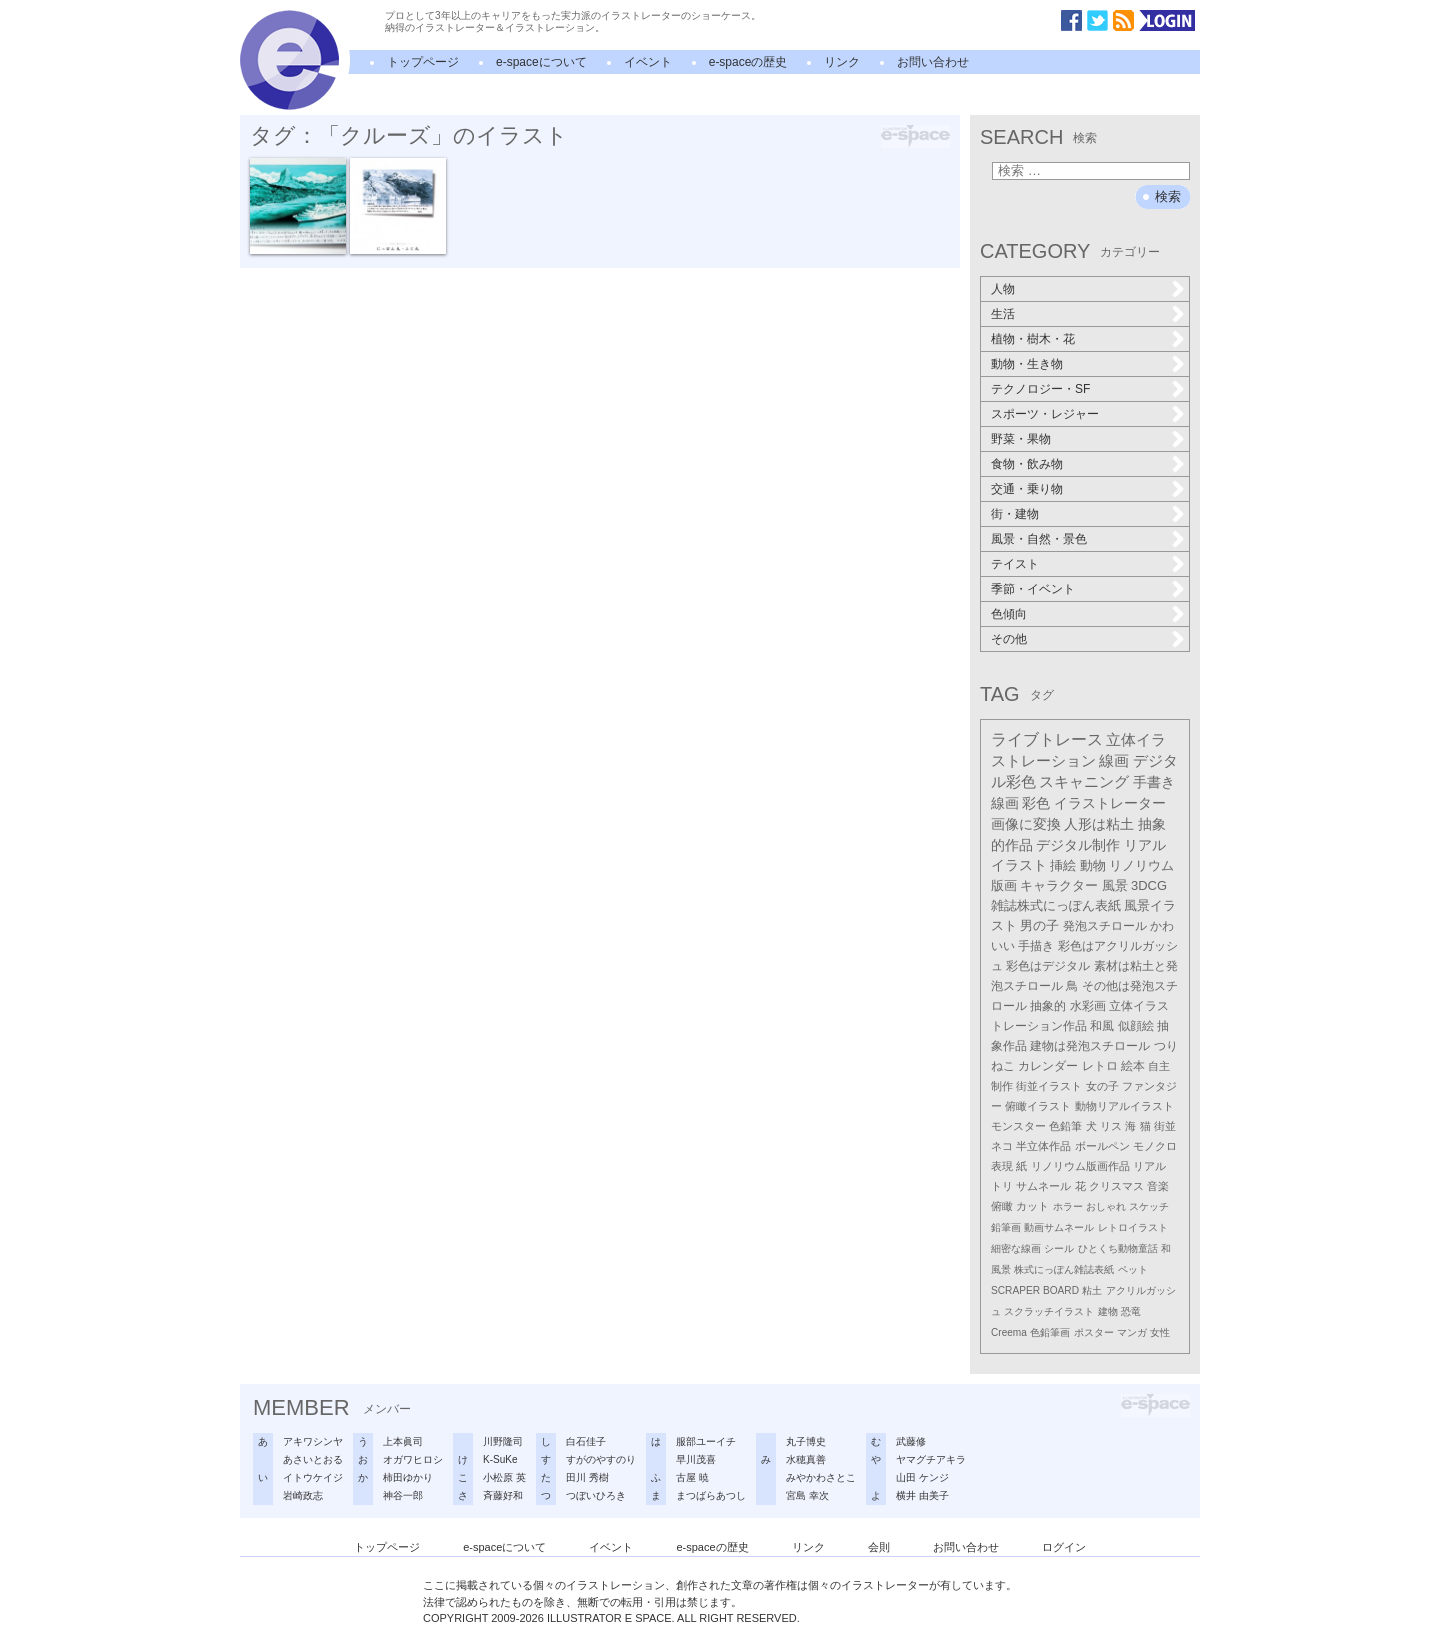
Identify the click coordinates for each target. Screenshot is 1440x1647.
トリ (1002, 1186)
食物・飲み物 (1027, 464)
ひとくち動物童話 (1118, 1248)
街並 (1165, 1126)
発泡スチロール (1105, 926)
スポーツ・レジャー (1045, 414)
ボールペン (1102, 1146)
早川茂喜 (696, 1459)
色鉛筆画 (1050, 1332)
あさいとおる (313, 1459)
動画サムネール (1059, 1227)
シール (1059, 1248)
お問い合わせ (933, 62)
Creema (1009, 1332)
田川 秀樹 (587, 1477)
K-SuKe (500, 1459)
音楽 (1158, 1186)
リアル (1149, 1166)
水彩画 (1088, 1006)
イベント (648, 62)
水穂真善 (806, 1459)
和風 (1102, 1026)
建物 (1108, 1311)
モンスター (1018, 1126)
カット (1032, 1206)
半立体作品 (1043, 1146)
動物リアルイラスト (1124, 1106)
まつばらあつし (711, 1495)
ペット (1133, 1269)
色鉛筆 (1065, 1126)
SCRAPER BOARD (1035, 1290)
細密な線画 (1016, 1248)
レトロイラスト (1133, 1227)
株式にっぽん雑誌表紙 (1064, 1269)
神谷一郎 (403, 1495)
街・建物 (1015, 514)
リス (1111, 1126)
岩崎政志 (303, 1495)
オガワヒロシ (413, 1459)
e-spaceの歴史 (748, 62)
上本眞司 (403, 1441)
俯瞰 (1002, 1206)
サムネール (1043, 1186)
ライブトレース (1047, 739)
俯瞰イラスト (1038, 1106)
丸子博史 (806, 1441)
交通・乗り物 (1027, 489)
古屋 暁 (692, 1477)
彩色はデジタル (1048, 966)
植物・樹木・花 (1033, 339)
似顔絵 (1136, 1026)
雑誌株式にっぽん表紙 (1056, 905)
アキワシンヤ (313, 1441)
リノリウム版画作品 (1080, 1166)
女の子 (1102, 1086)
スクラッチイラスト (1049, 1311)
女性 (1160, 1332)
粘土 (1092, 1290)
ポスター (1094, 1332)
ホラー (1068, 1206)
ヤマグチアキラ (931, 1459)
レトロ (1100, 1066)
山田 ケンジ (922, 1477)
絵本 (1133, 1066)
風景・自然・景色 (1039, 539)
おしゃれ (1106, 1206)
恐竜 (1131, 1311)
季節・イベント (1033, 589)
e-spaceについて (541, 62)
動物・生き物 (1027, 364)
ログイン (1064, 1547)
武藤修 (911, 1441)
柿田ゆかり (408, 1477)
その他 (1009, 639)
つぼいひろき (596, 1495)
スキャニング (1084, 782)
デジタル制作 (1078, 845)
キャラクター (1059, 885)
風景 (1115, 885)
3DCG (1149, 885)
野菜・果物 (1021, 439)
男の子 (1039, 926)
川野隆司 (503, 1441)
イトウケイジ (313, 1477)
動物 (1093, 865)
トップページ (423, 62)
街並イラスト (1049, 1086)
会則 (879, 1547)
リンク (842, 62)
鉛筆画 (1006, 1227)
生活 (1003, 314)
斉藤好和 (503, 1495)
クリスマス (1116, 1186)
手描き (1036, 946)
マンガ (1132, 1332)
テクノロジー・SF (1040, 389)
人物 (1003, 289)
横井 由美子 (922, 1495)
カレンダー (1048, 1066)
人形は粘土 (1099, 824)
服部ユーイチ (706, 1441)
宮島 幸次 (807, 1495)
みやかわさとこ (821, 1477)
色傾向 (1009, 614)
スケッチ (1149, 1206)
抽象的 (1048, 1006)
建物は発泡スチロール (1090, 1045)
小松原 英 (504, 1477)
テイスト (1015, 564)
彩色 (1036, 803)
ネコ (1002, 1146)
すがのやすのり (601, 1459)
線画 (1114, 760)
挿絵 (1063, 865)
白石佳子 (586, 1441)
